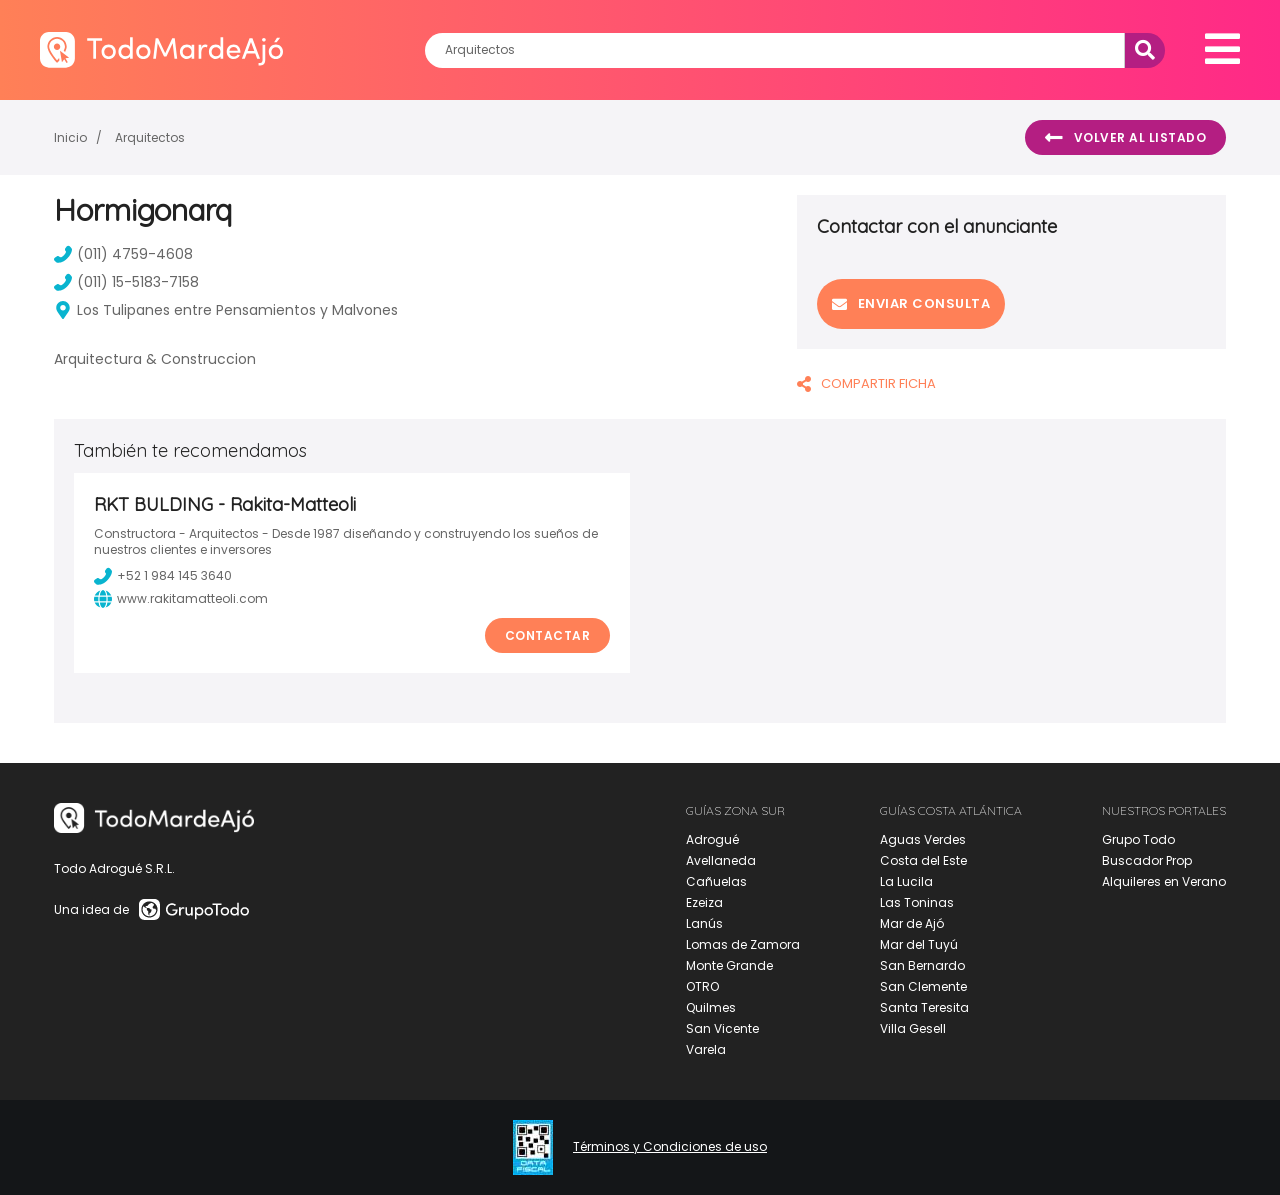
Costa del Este (923, 860)
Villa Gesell (913, 1028)
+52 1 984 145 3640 (163, 576)
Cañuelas (716, 881)
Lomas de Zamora (743, 944)
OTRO (702, 986)
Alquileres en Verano (1164, 881)
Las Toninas (917, 902)
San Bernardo (922, 965)
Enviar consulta (911, 303)
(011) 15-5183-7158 (126, 282)
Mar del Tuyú (919, 944)
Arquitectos (150, 137)
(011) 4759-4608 (123, 254)
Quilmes (711, 1007)
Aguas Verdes (923, 839)
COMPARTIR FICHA (866, 383)
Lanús (704, 923)
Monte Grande (729, 965)
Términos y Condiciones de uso (670, 1147)
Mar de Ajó (912, 923)
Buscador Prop (1147, 860)
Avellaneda (721, 860)
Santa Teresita (924, 1007)
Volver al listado (1125, 138)
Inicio (70, 137)
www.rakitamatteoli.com (181, 599)
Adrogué (712, 839)
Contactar (548, 635)
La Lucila (906, 881)
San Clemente (923, 986)
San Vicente (722, 1028)
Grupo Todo (1138, 839)
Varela (706, 1049)
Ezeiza (704, 902)
